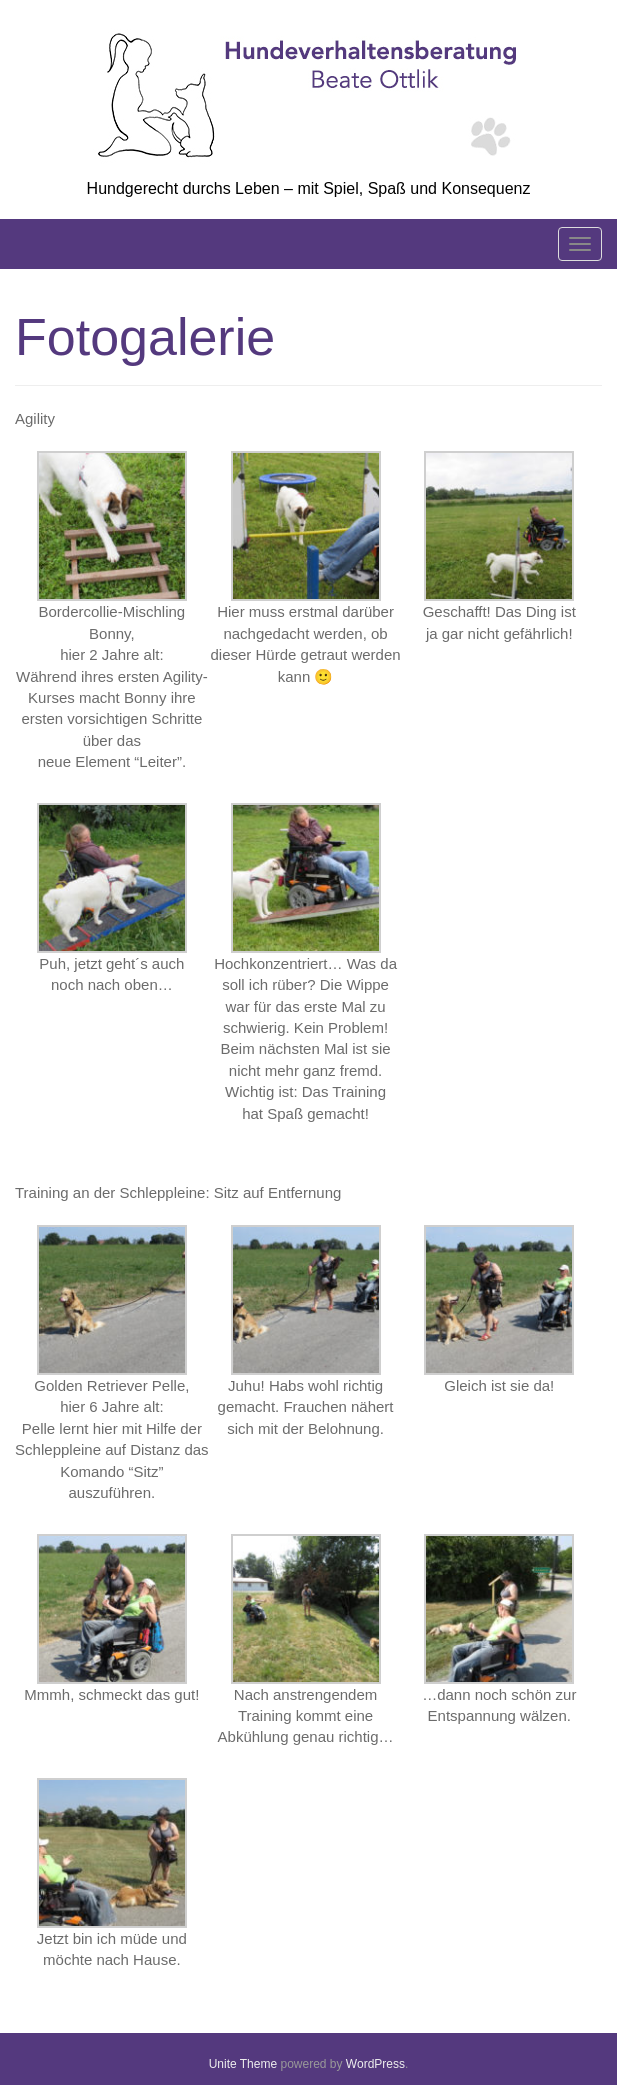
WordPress (375, 2064)
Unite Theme (243, 2064)
